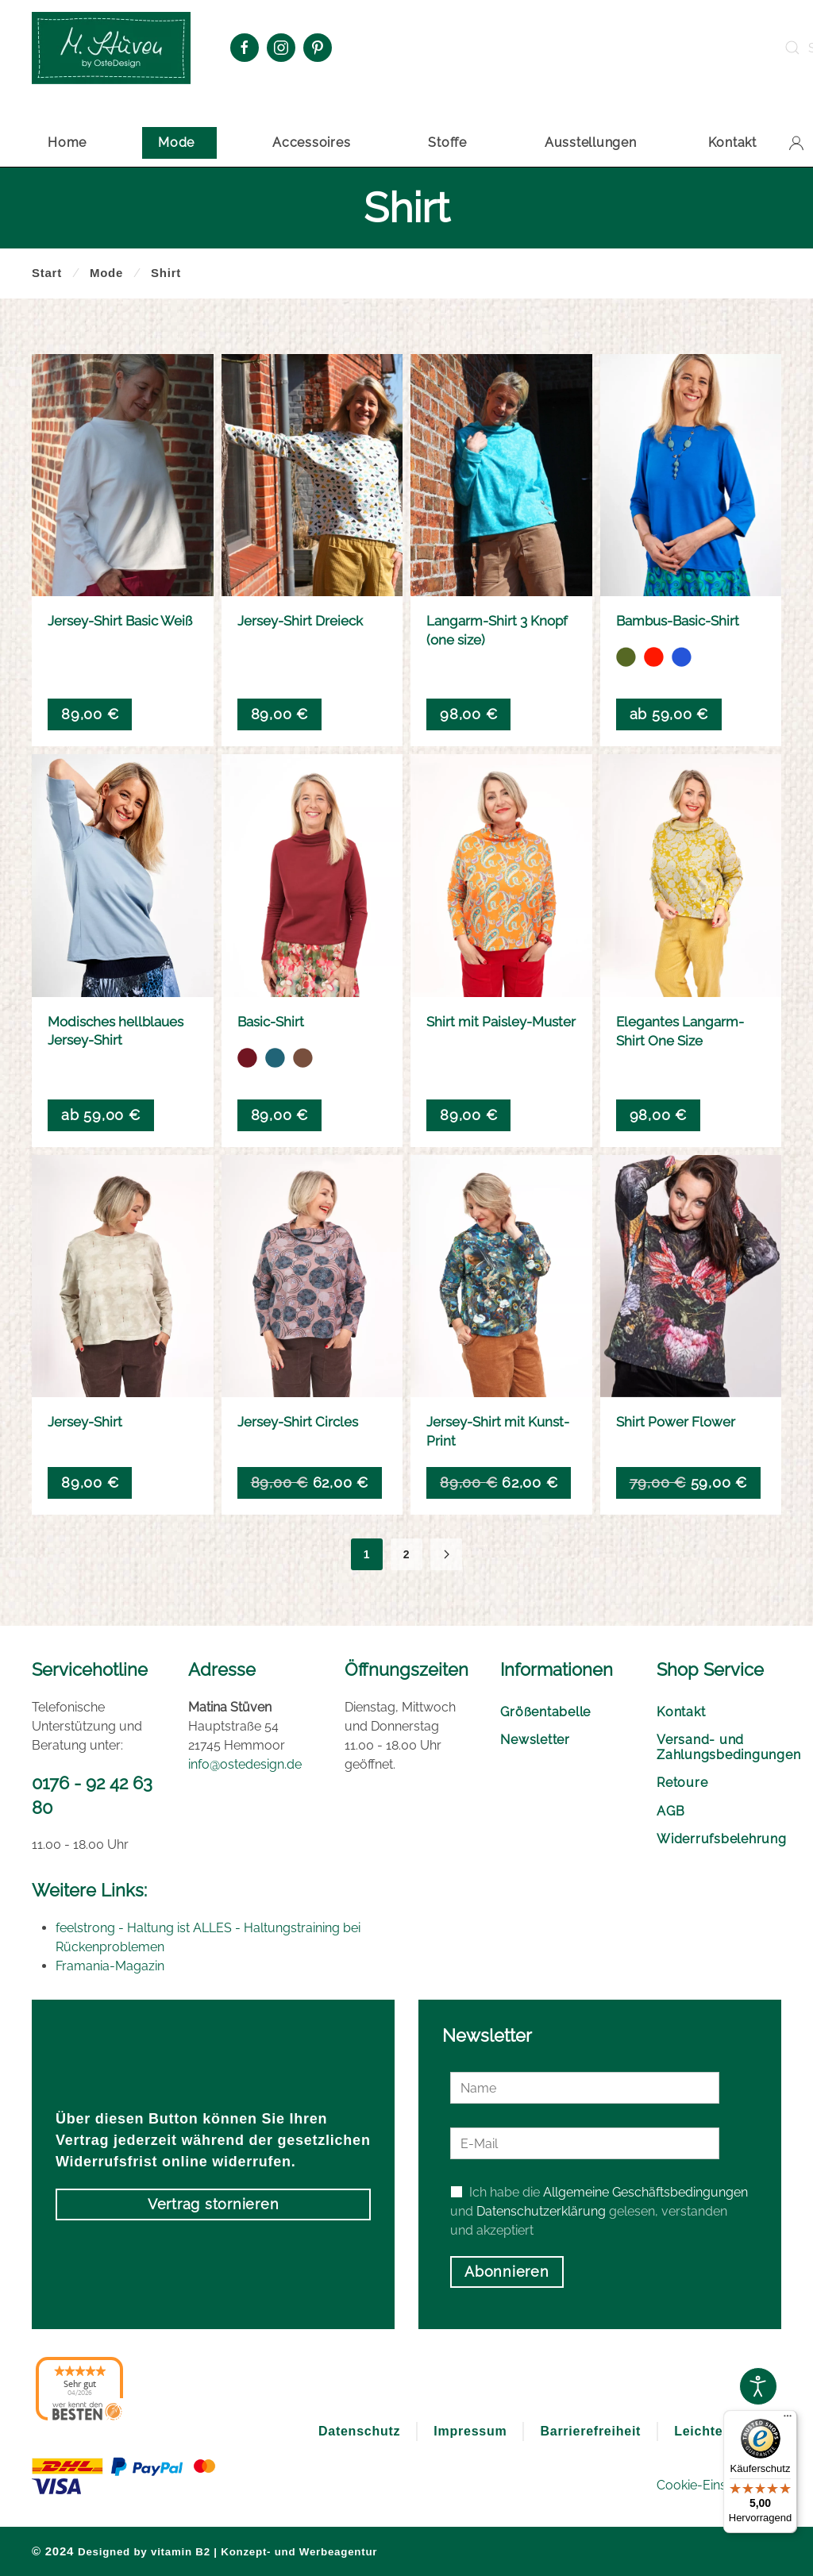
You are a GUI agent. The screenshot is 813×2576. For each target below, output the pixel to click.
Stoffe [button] (447, 142)
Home (67, 142)
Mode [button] (176, 142)
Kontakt (732, 142)
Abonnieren (506, 2271)
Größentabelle (545, 1711)
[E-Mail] (584, 2143)
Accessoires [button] (311, 142)
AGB (670, 1811)
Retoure (682, 1782)
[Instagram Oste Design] (281, 47)
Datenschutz (359, 2431)
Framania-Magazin (110, 1965)
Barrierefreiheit (590, 2431)
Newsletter (535, 1739)
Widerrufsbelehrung (719, 1838)
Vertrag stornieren (213, 2204)
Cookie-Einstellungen (719, 2485)
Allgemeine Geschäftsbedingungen (645, 2192)
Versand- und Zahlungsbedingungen (719, 1747)
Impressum (470, 2431)
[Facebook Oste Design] (244, 47)
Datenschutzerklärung (541, 2211)
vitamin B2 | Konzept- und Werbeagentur (264, 2552)
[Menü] (787, 2419)
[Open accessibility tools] (758, 2386)
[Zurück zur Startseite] (111, 47)
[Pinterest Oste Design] (317, 47)
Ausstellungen (591, 142)
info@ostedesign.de (245, 1764)
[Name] (584, 2088)
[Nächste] (446, 1554)
